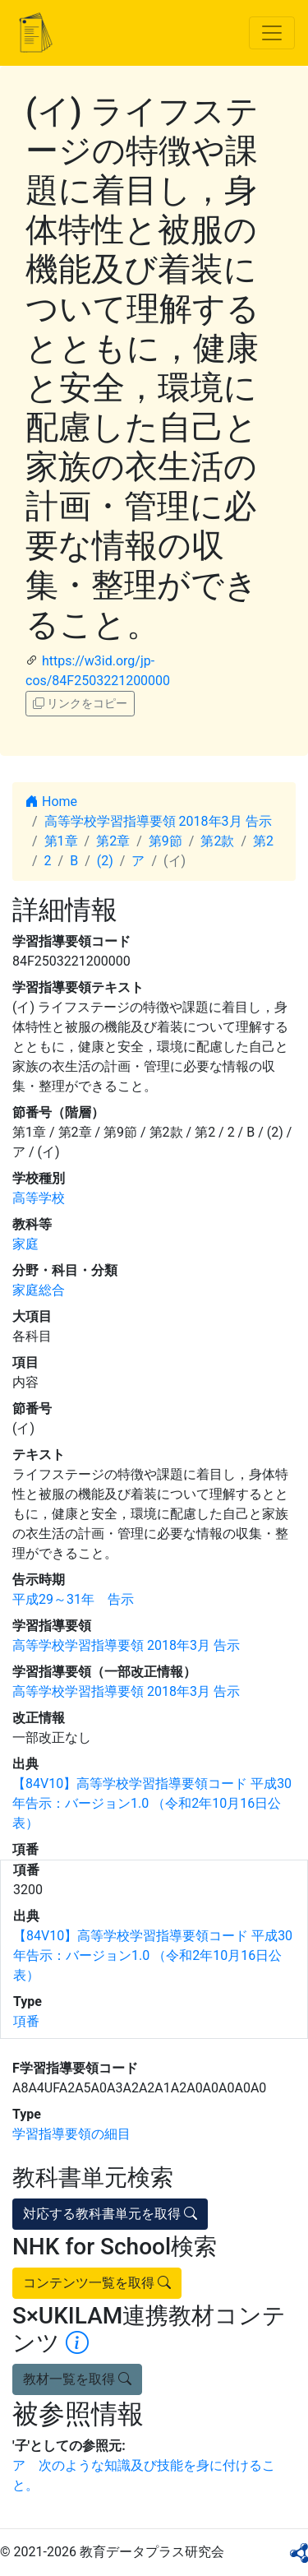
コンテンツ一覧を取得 (97, 2283)
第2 (263, 841)
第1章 (61, 841)
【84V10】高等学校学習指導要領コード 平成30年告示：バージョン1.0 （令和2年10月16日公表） (152, 1803)
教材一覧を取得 (77, 2379)
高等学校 (38, 1198)
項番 (26, 2021)
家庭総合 (38, 1290)
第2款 (217, 841)
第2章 (113, 841)
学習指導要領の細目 (71, 2134)
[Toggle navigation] (272, 32)
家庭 (25, 1244)
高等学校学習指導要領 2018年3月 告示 (158, 821)
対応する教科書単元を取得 (110, 2214)
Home (51, 801)
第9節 (165, 841)
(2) (105, 861)
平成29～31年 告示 (73, 1599)
